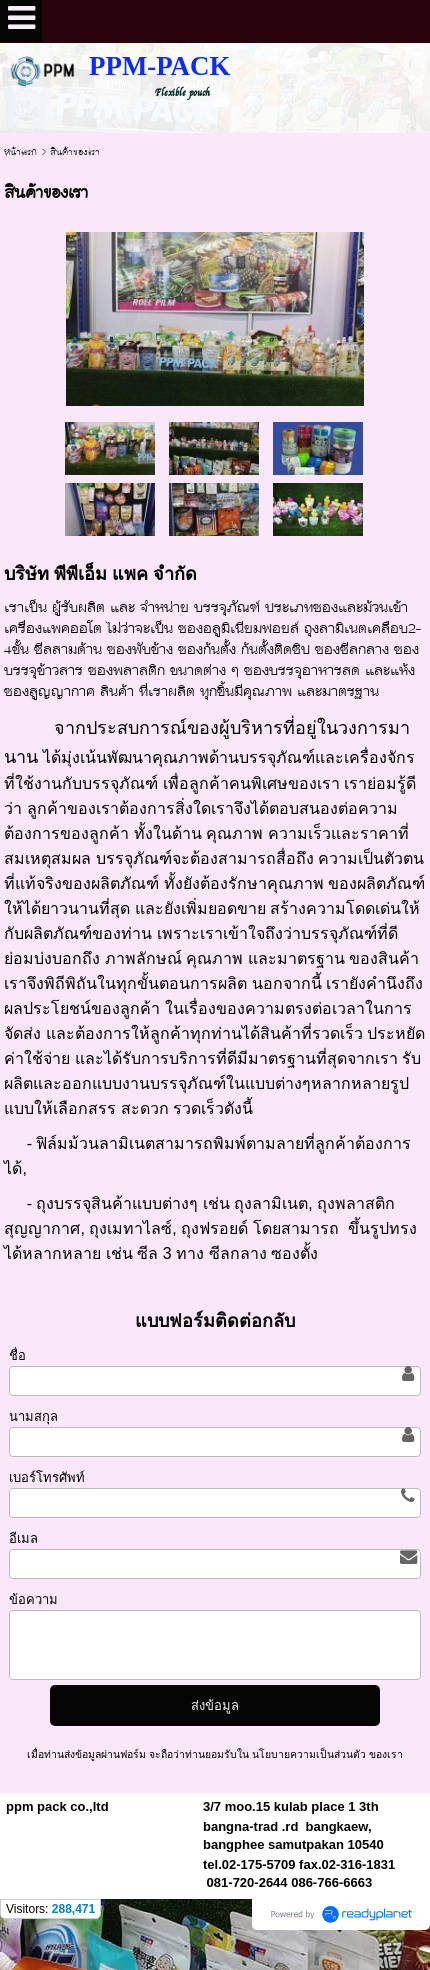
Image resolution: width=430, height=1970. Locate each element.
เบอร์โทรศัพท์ (47, 1477)
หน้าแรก (20, 152)
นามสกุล (33, 1416)
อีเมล (23, 1538)
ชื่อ (17, 1355)
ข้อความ (33, 1599)
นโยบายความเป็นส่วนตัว (309, 1754)
